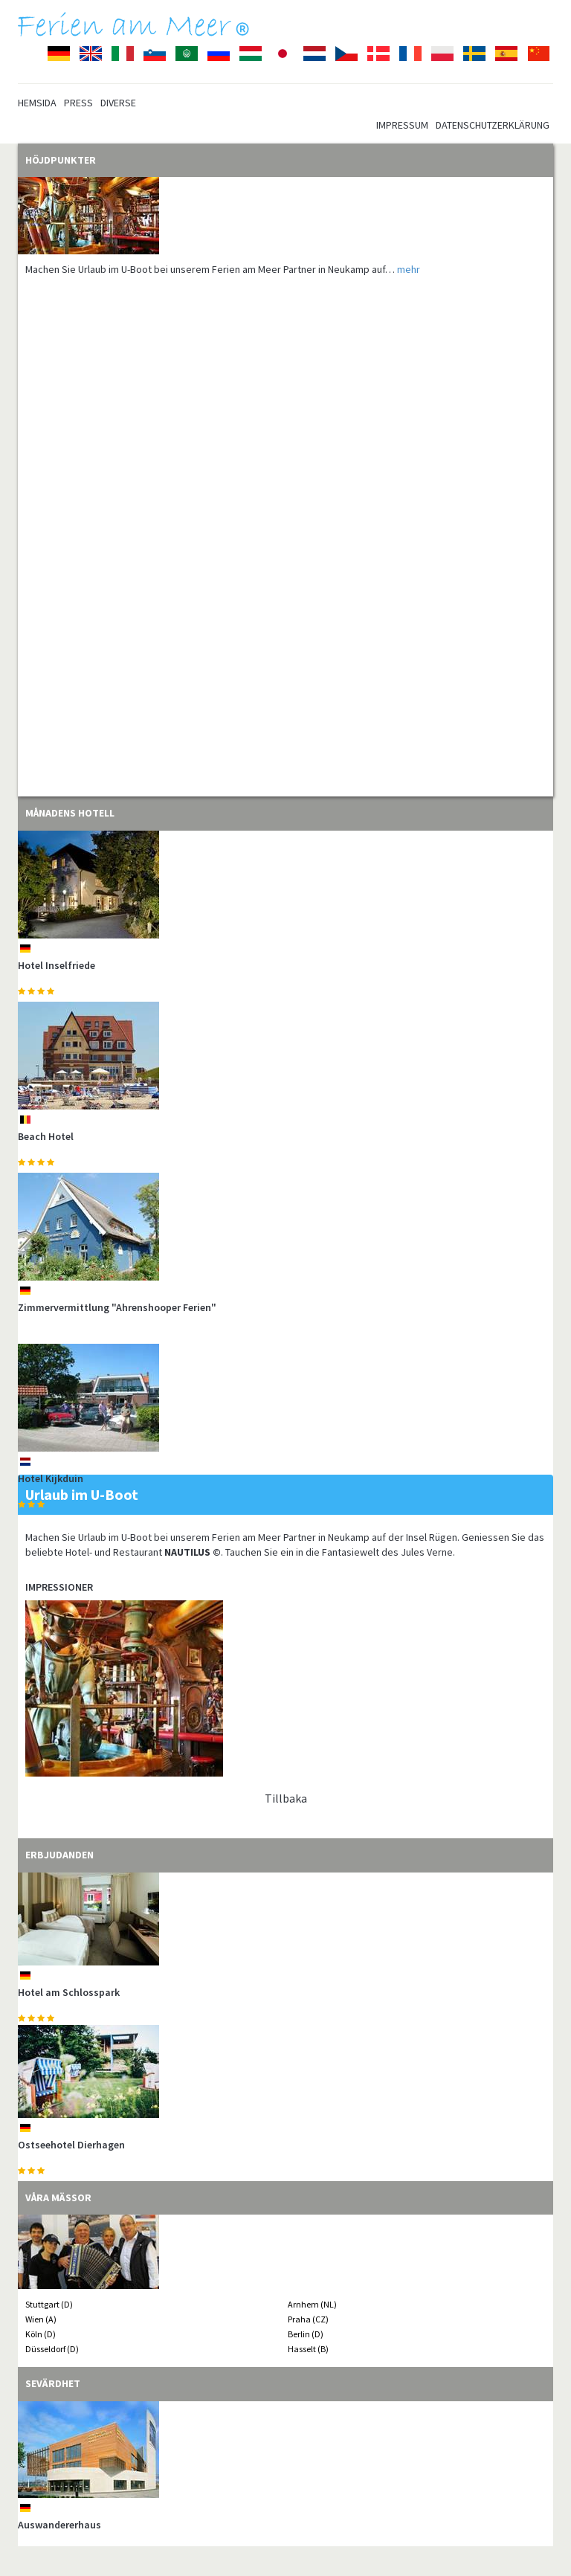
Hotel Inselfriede (56, 965)
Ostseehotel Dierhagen (71, 2144)
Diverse (118, 102)
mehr (408, 269)
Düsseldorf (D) (52, 2348)
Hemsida (37, 102)
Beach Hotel (46, 1136)
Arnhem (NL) (312, 2304)
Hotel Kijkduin (50, 1478)
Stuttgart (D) (49, 2304)
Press (78, 102)
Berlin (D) (305, 2334)
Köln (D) (40, 2334)
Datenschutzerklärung (492, 125)
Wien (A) (41, 2319)
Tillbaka (286, 1798)
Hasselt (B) (308, 2348)
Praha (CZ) (308, 2319)
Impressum (402, 125)
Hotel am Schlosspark (69, 1992)
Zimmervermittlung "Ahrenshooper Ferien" (117, 1307)
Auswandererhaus (59, 2524)
